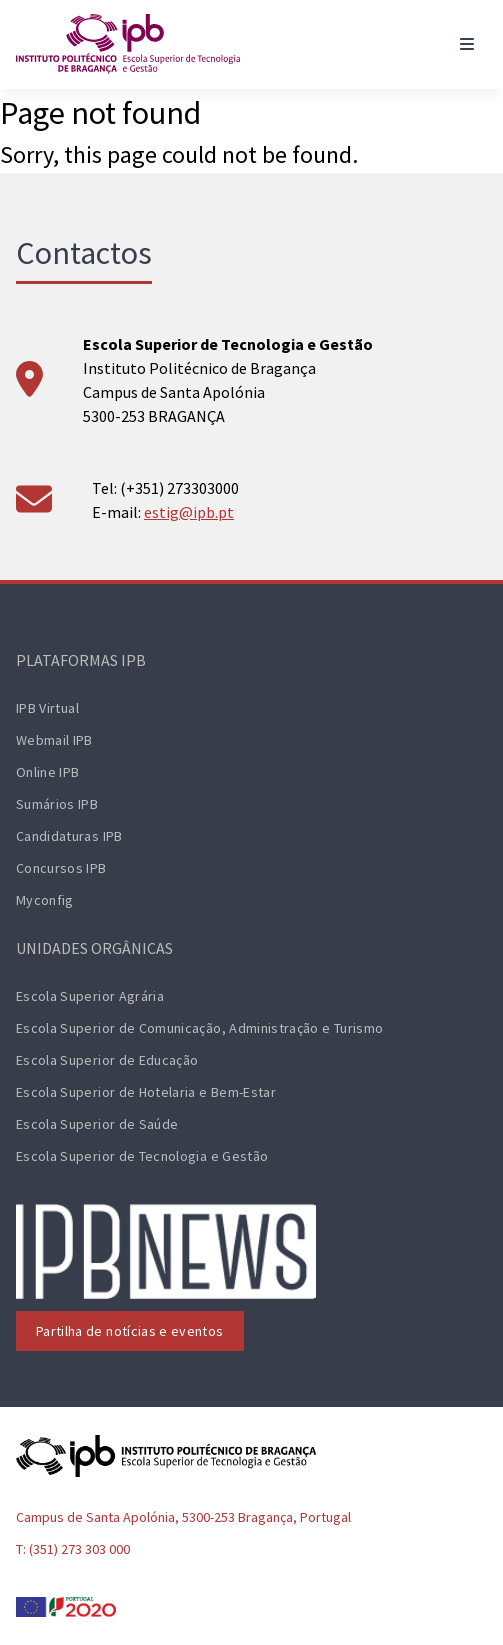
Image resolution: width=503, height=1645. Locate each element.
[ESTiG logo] (128, 44)
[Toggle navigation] (467, 44)
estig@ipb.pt (189, 512)
